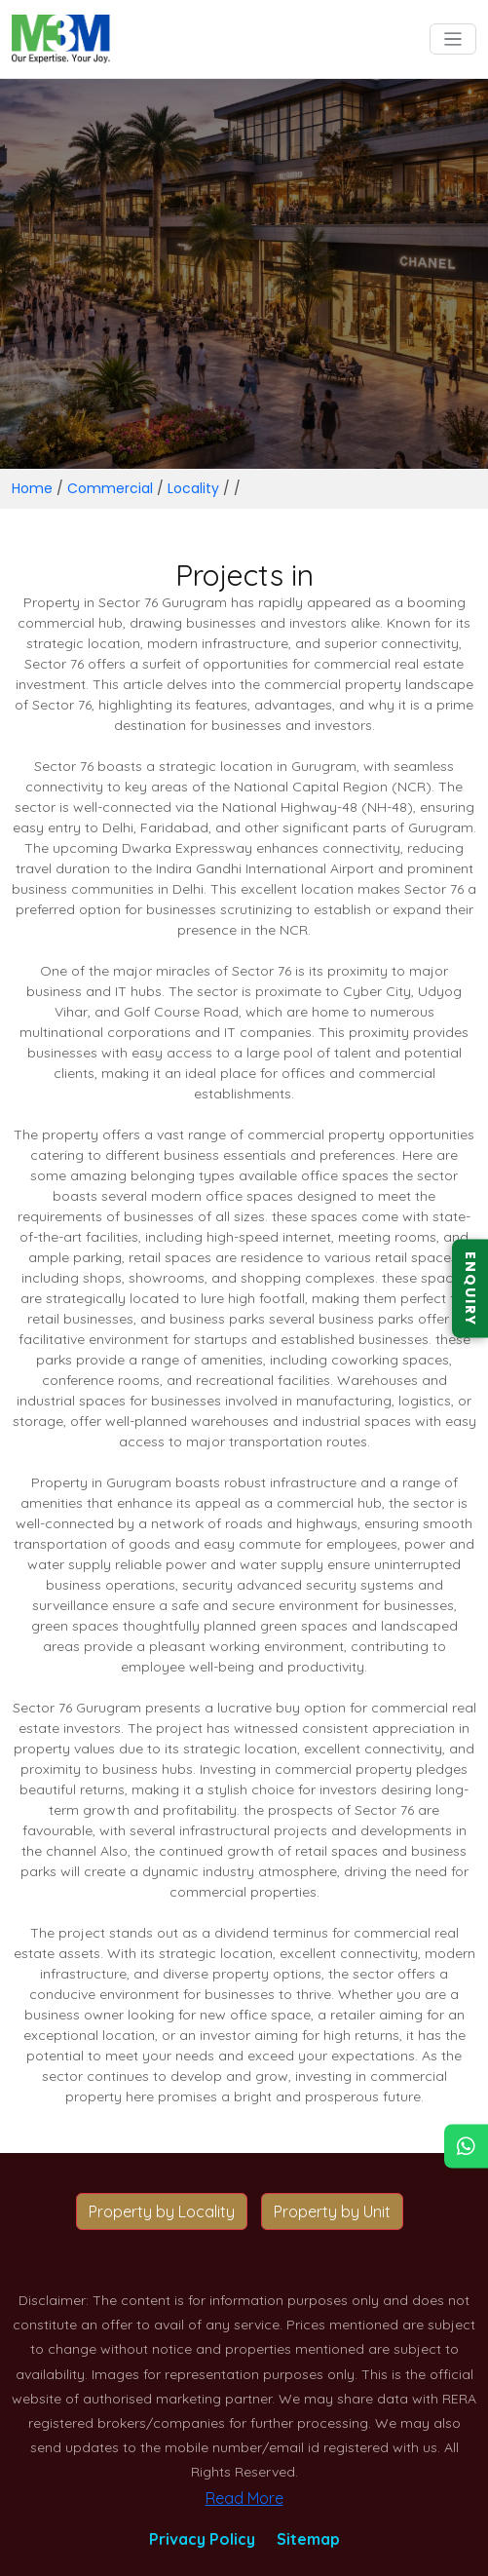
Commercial (110, 488)
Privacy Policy (202, 2539)
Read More (244, 2498)
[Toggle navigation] (453, 39)
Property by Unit (332, 2211)
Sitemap (308, 2539)
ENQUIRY (470, 1288)
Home (32, 488)
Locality (193, 488)
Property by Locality (162, 2211)
